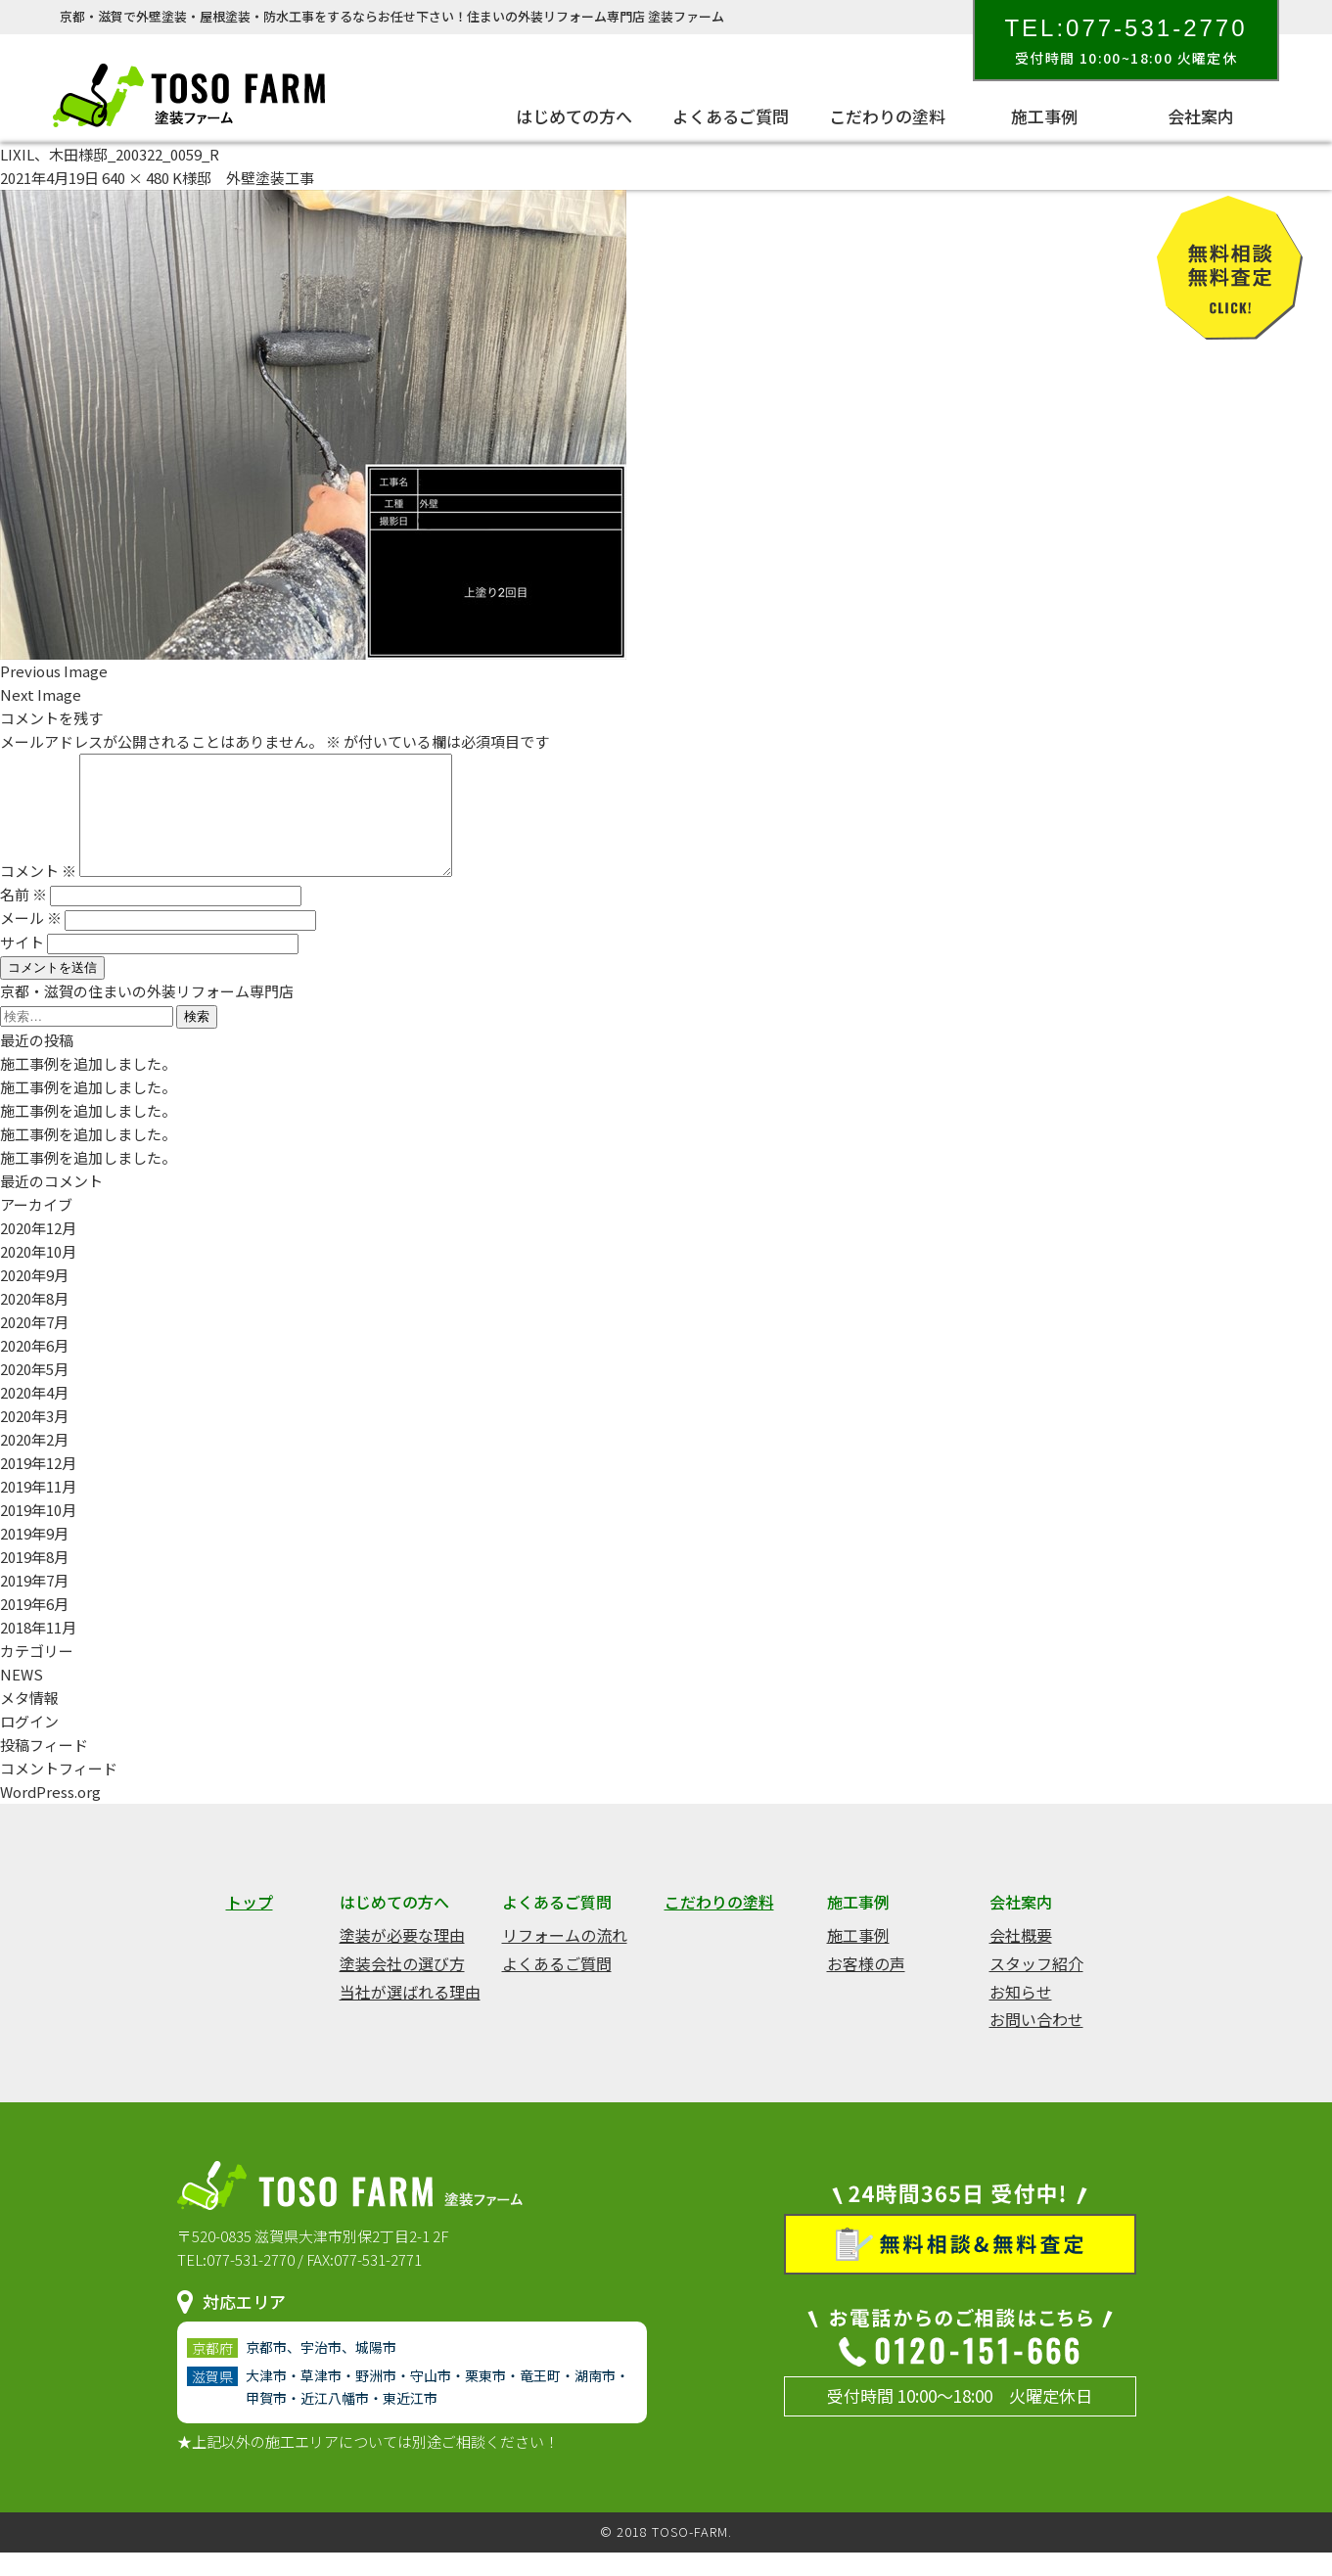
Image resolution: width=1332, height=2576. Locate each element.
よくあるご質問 (730, 116)
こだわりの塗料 (887, 116)
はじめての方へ (574, 116)
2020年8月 (34, 1321)
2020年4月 (34, 1415)
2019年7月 (34, 1603)
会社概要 (1020, 1958)
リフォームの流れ (564, 1958)
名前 (23, 917)
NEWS (21, 1697)
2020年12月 (38, 1251)
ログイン (29, 1744)
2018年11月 (38, 1650)
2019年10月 (38, 1533)
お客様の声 (866, 1987)
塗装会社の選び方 (402, 1987)
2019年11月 (38, 1509)
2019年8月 (34, 1580)
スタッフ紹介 (1036, 1987)
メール (31, 941)
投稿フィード (44, 1768)
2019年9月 (34, 1556)
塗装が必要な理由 (402, 1958)
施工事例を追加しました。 (88, 1087)
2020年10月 (38, 1275)
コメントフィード (58, 1791)
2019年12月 (38, 1486)
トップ (249, 1925)
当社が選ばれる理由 (410, 2015)
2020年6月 (34, 1368)
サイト (22, 965)
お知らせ (1020, 2015)
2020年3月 (34, 1439)
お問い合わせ (1036, 2042)
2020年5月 (34, 1392)
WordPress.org (50, 1815)
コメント (38, 894)
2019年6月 (34, 1627)
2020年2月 (34, 1462)
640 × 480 (135, 177)
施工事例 (1044, 116)
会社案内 (1201, 116)
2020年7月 (34, 1345)
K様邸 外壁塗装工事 (243, 177)
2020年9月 (34, 1298)
